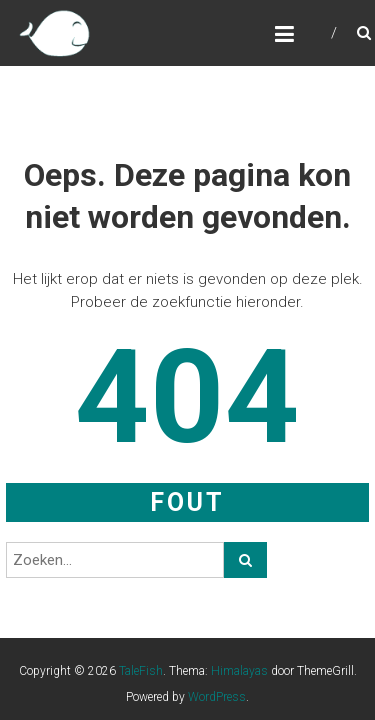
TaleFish (141, 671)
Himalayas (239, 671)
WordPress (217, 697)
